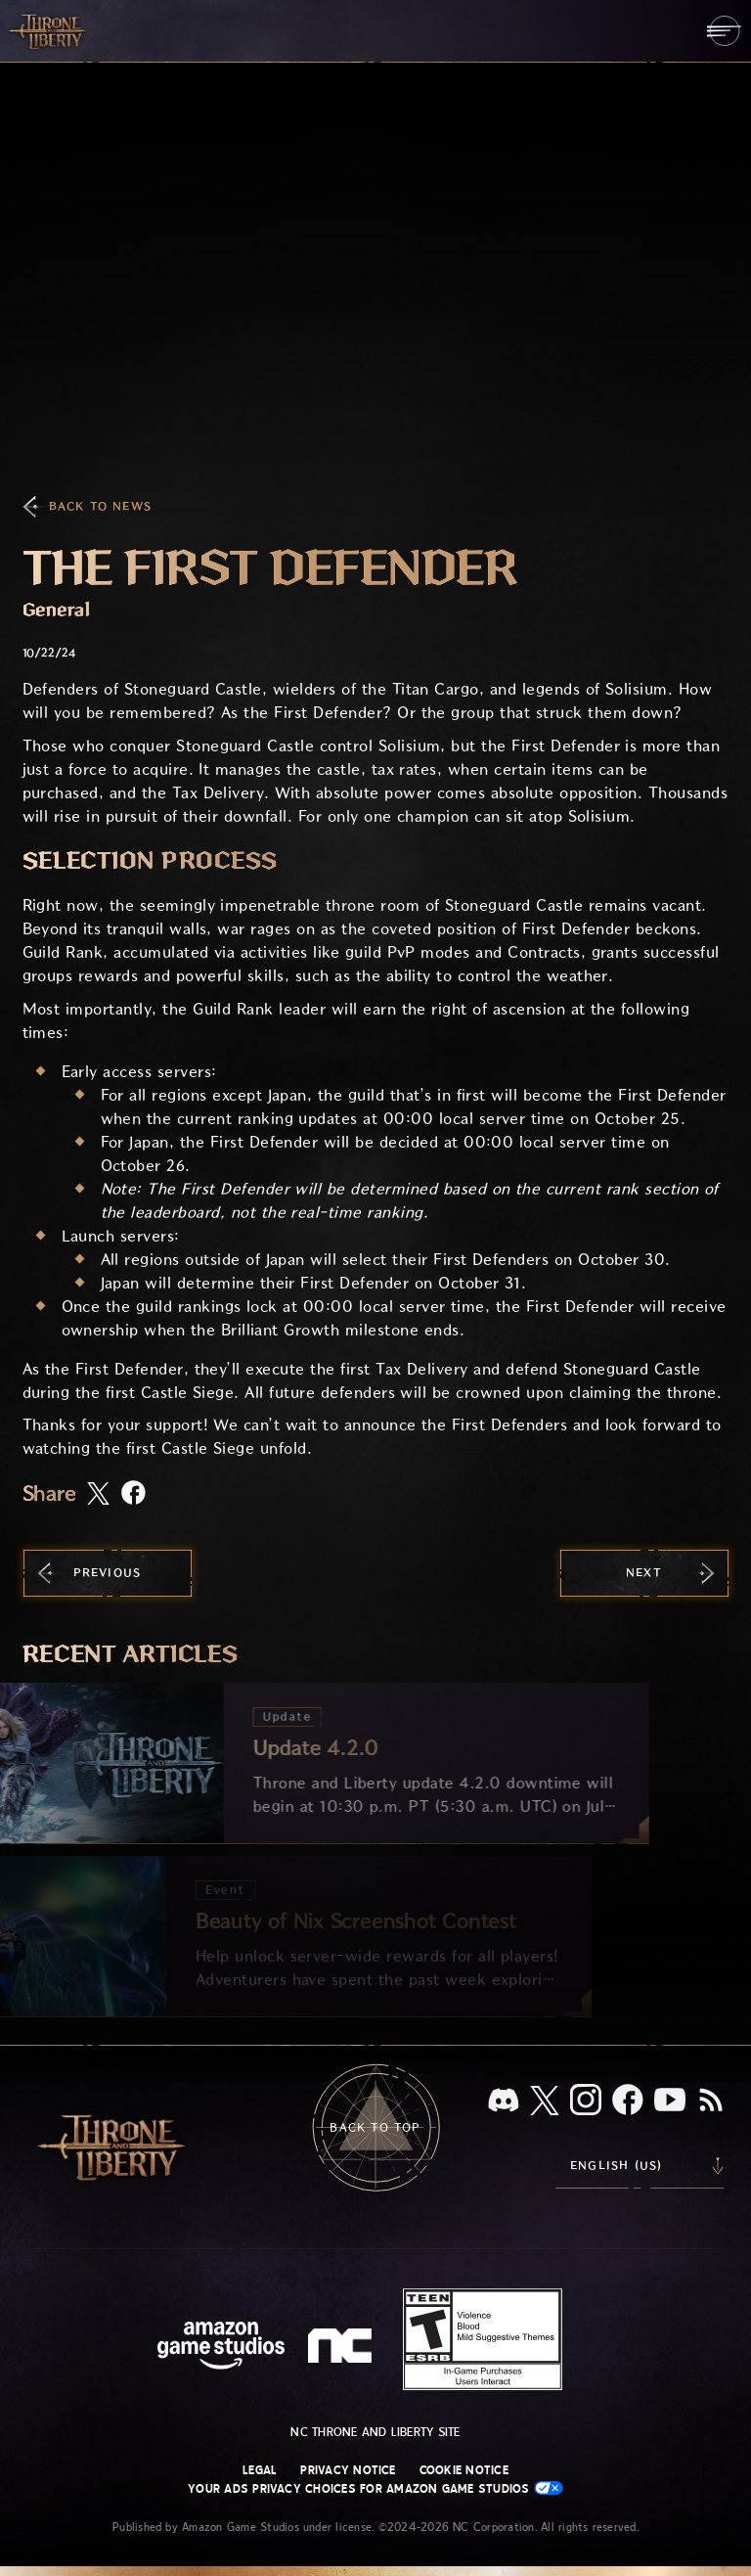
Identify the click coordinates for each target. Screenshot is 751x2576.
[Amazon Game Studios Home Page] (221, 2347)
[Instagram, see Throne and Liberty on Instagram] (585, 2101)
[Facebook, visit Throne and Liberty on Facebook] (627, 2101)
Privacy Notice (347, 2470)
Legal (260, 2470)
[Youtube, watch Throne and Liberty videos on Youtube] (669, 2101)
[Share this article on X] (98, 1495)
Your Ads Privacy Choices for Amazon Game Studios (375, 2488)
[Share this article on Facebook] (133, 1494)
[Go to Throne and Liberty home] (49, 30)
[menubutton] (724, 31)
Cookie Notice (464, 2470)
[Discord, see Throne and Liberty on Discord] (503, 2102)
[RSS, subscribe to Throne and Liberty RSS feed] (710, 2101)
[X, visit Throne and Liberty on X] (544, 2102)
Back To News (100, 506)
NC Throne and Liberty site (375, 2432)
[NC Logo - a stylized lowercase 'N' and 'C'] (342, 2348)
